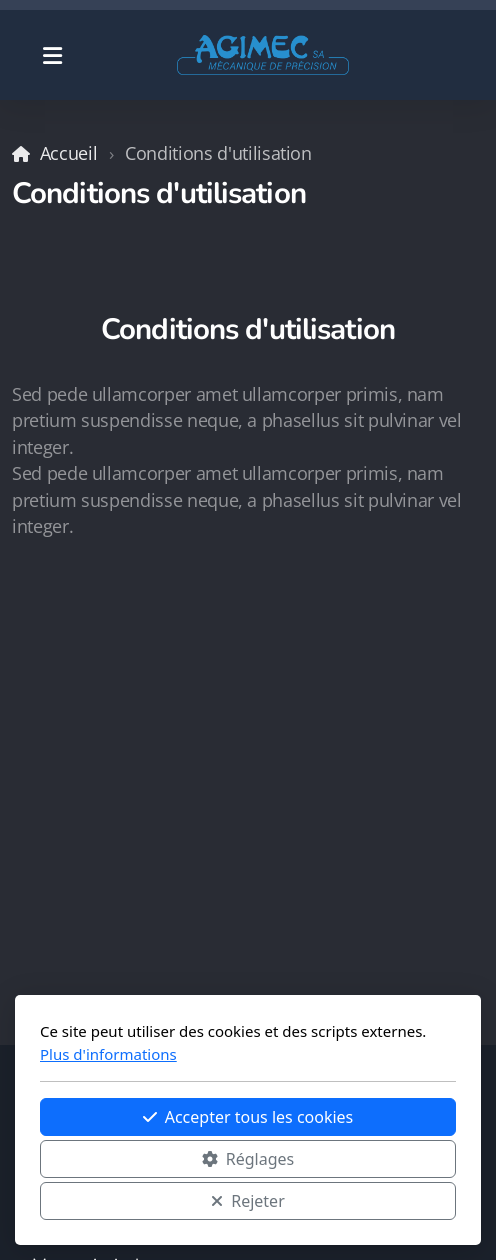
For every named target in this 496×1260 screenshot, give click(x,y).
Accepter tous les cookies (248, 1117)
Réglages (248, 1159)
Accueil (69, 153)
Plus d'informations (108, 1054)
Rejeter (248, 1201)
